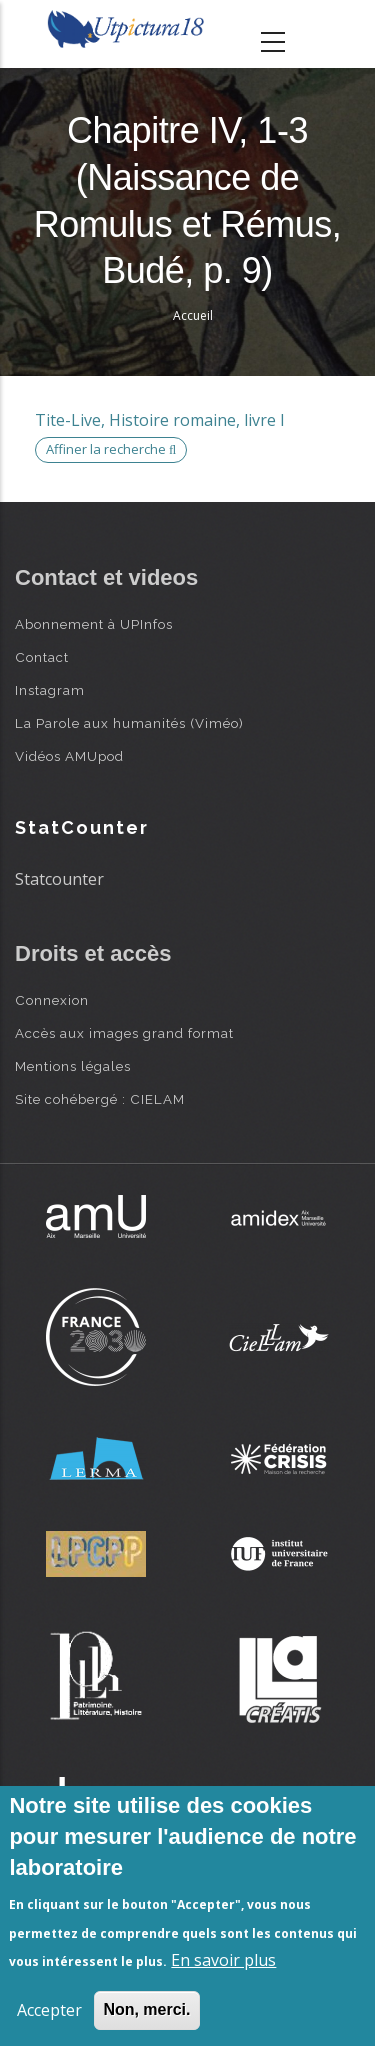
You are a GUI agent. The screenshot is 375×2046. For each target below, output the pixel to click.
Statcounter (59, 879)
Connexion (52, 1000)
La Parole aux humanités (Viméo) (129, 723)
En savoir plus (223, 1960)
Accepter (49, 2010)
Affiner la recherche (111, 449)
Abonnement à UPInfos (94, 624)
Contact (42, 657)
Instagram (50, 690)
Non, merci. (146, 2009)
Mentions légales (73, 1066)
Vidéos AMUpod (69, 756)
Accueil (193, 315)
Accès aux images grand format (124, 1033)
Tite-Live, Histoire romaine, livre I (160, 420)
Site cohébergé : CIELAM (100, 1099)
